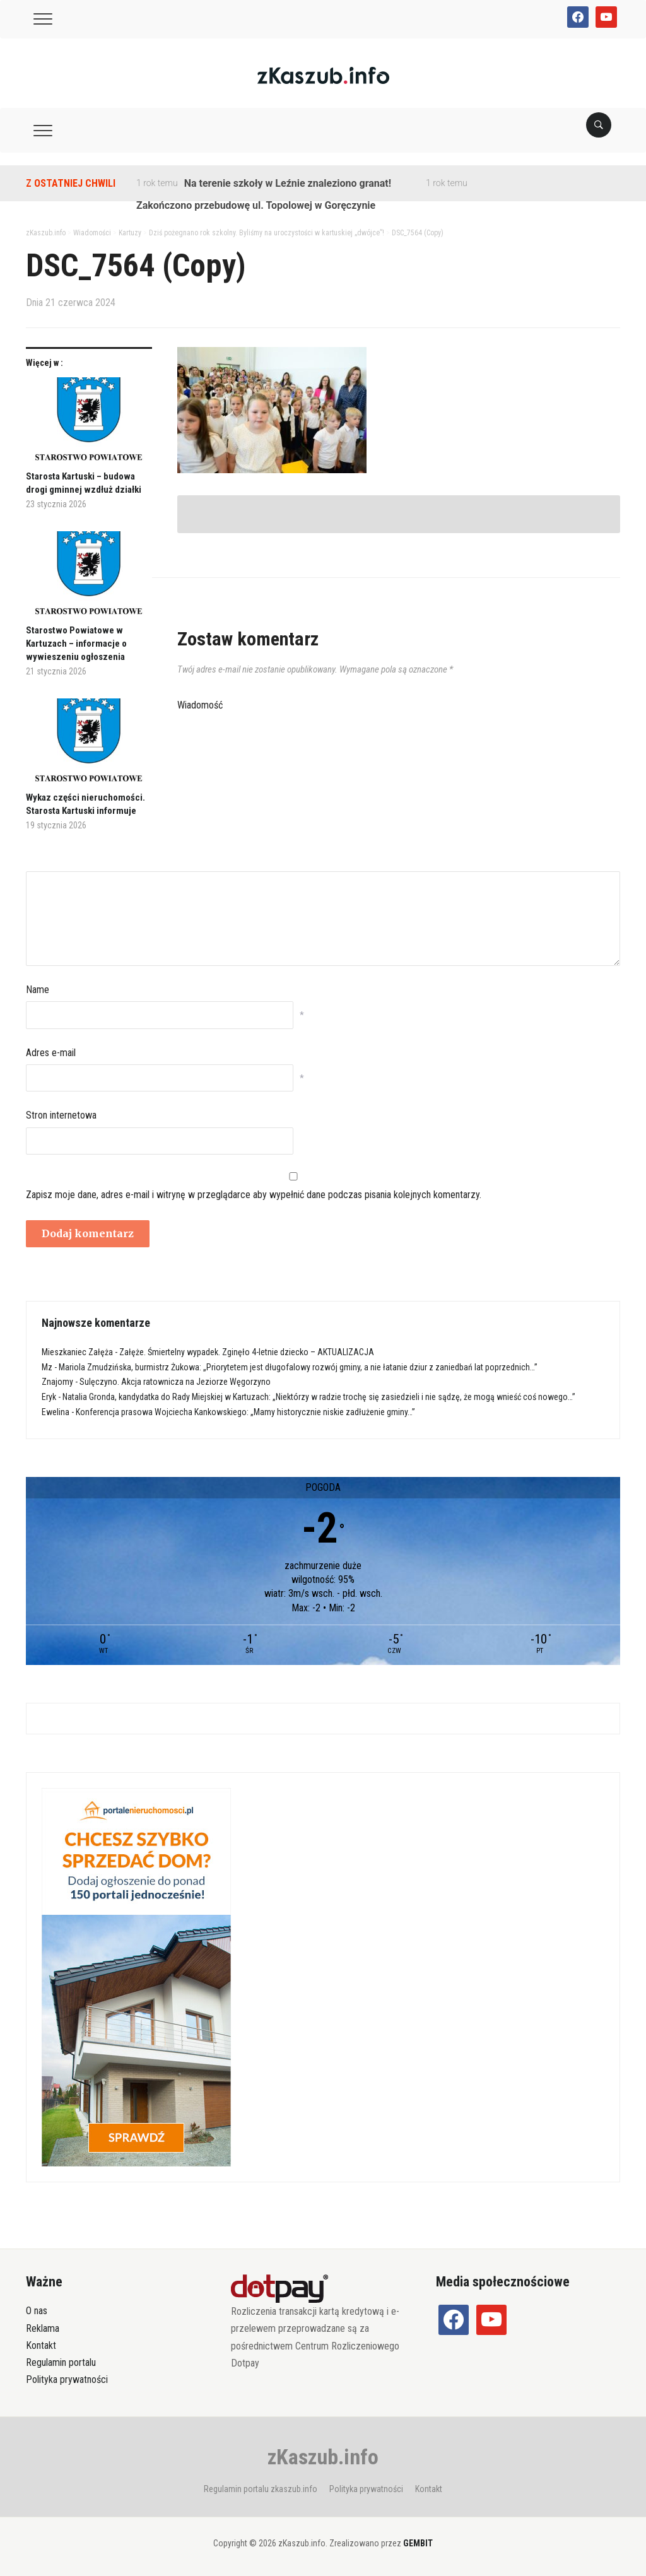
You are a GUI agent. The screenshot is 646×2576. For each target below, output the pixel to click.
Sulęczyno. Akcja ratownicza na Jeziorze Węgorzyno (175, 1382)
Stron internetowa (61, 1115)
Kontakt (41, 2345)
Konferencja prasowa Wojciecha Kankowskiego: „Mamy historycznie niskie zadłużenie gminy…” (245, 1412)
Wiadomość (200, 705)
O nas (36, 2311)
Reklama (42, 2328)
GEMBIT (418, 2543)
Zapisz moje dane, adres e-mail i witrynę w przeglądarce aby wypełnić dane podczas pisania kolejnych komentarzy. (253, 1195)
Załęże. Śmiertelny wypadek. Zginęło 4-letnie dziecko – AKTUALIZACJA (246, 1352)
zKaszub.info (323, 2456)
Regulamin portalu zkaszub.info (260, 2489)
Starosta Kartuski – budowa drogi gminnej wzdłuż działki (83, 483)
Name (37, 990)
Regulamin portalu (61, 2362)
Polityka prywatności (67, 2379)
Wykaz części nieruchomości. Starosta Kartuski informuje (85, 804)
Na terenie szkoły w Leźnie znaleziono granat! (287, 183)
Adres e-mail (51, 1053)
